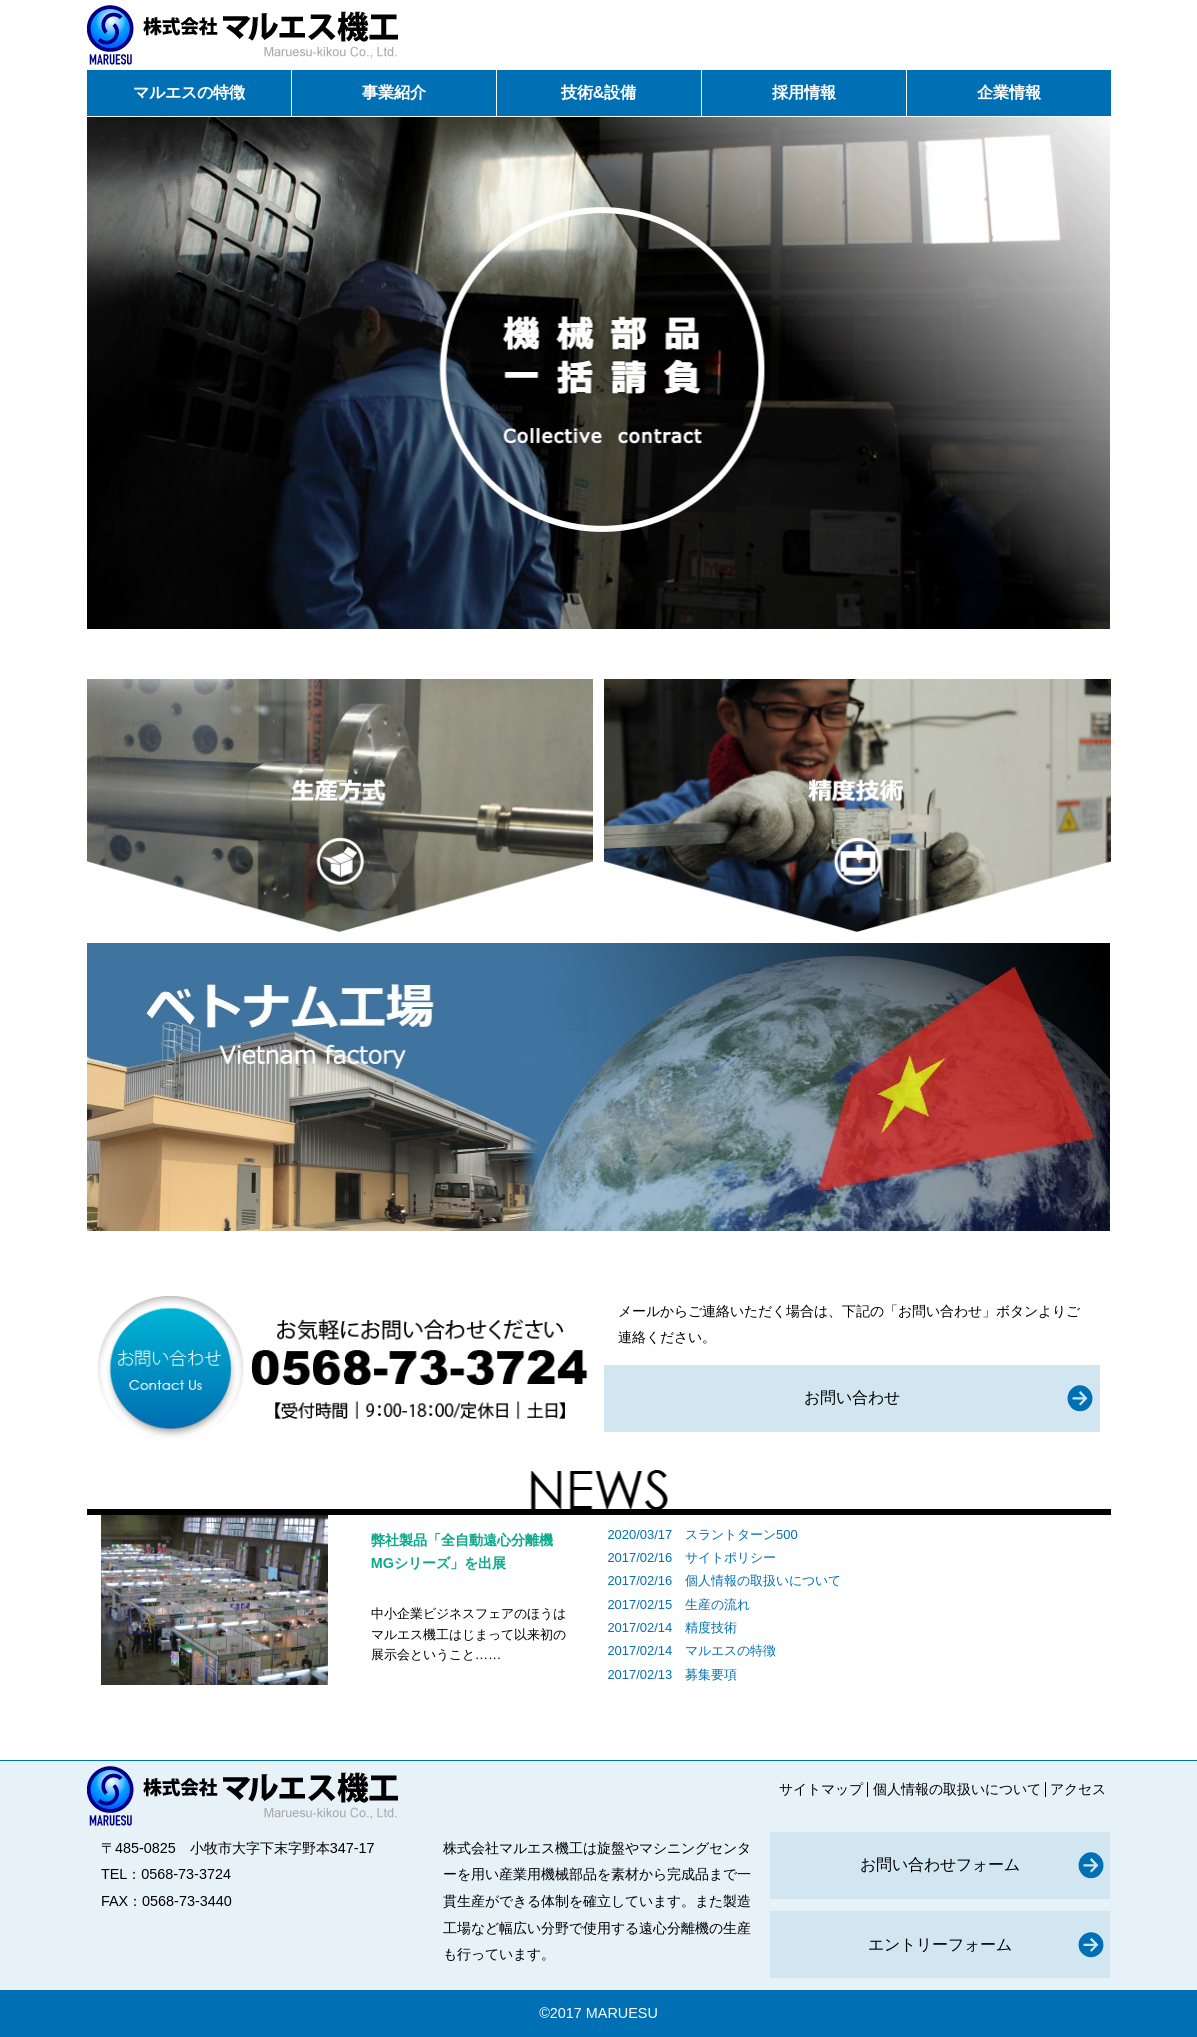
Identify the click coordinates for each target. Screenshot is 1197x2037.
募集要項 (711, 1674)
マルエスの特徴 (730, 1650)
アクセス (1078, 1789)
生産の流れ (717, 1604)
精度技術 (711, 1627)
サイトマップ (821, 1789)
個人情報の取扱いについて (763, 1580)
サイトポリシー (730, 1557)
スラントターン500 (741, 1534)
